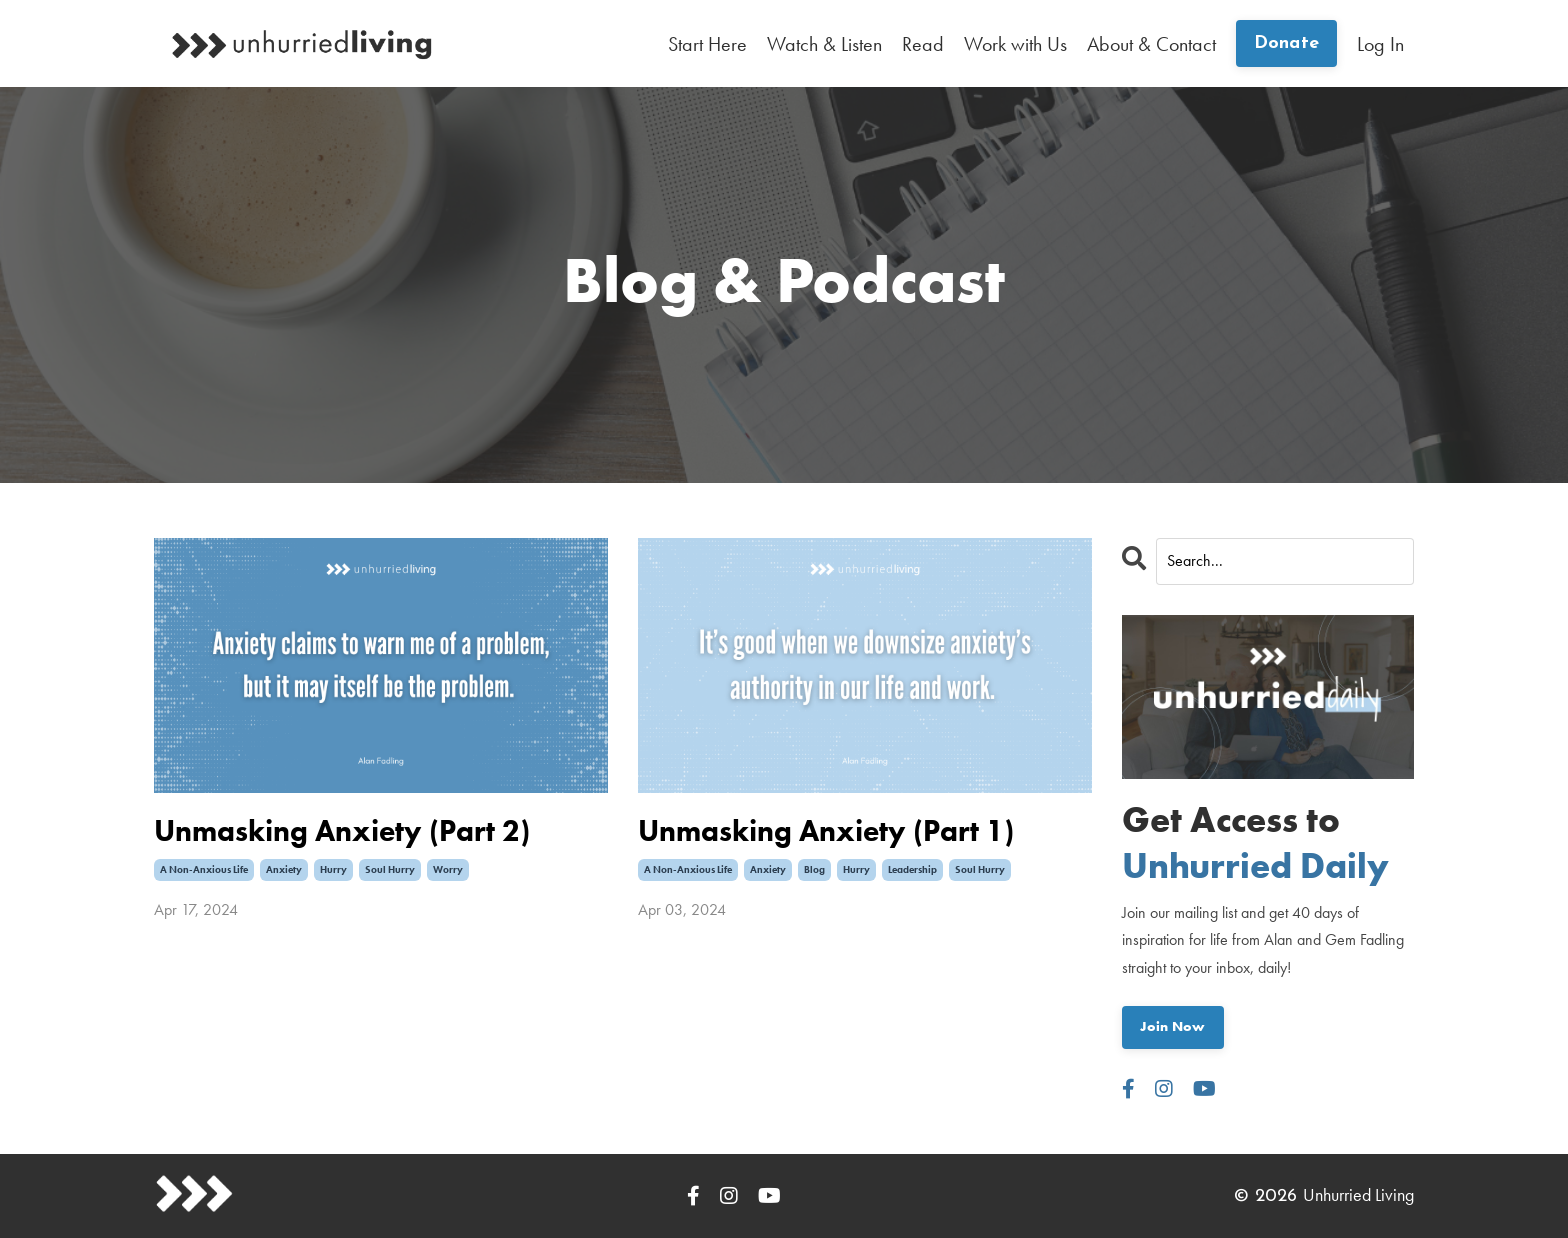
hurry (333, 869)
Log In (1380, 44)
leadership (912, 869)
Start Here (707, 44)
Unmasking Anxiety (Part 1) (826, 831)
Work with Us (1015, 44)
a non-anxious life (204, 869)
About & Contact (1151, 44)
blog (814, 869)
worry (448, 869)
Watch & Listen (824, 44)
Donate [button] (1287, 43)
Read (923, 44)
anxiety (284, 869)
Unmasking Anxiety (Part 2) (342, 831)
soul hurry (390, 869)
